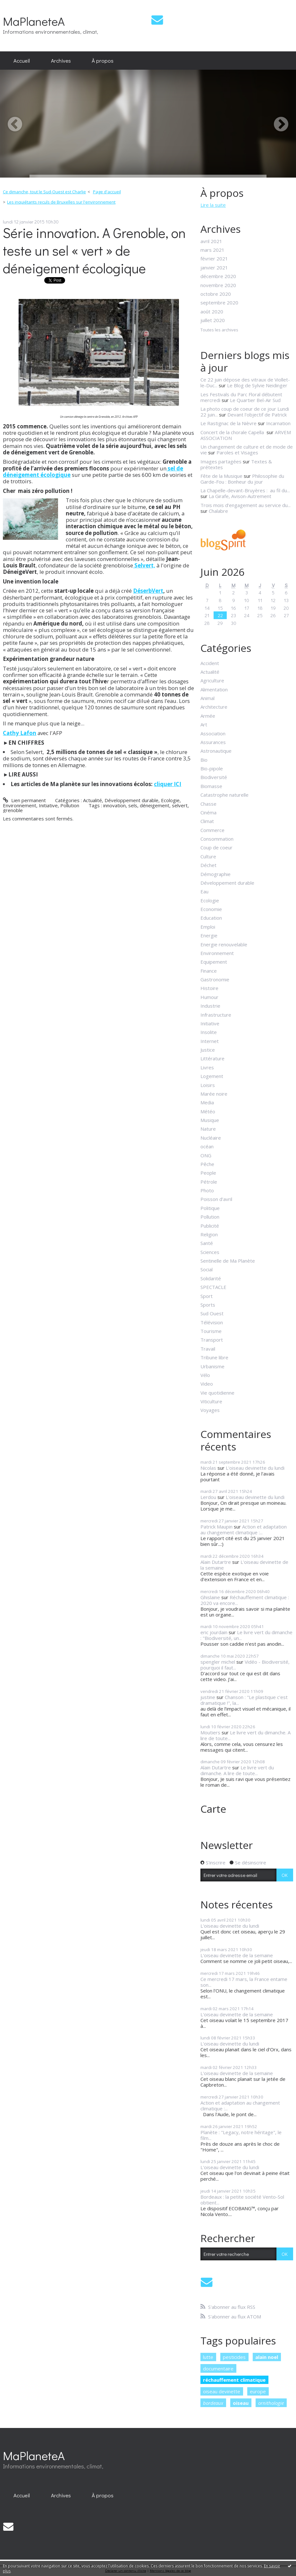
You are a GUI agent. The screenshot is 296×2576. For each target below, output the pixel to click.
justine (207, 1697)
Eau (204, 891)
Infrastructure (215, 1015)
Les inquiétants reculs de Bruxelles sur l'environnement (61, 202)
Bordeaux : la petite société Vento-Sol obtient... (242, 2200)
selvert (180, 805)
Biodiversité (213, 777)
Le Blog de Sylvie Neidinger (257, 385)
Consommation (216, 839)
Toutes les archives (219, 330)
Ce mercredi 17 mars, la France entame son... (243, 1982)
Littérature (212, 1058)
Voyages (210, 1410)
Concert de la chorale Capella (232, 432)
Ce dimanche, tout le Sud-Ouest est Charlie (44, 192)
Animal (207, 698)
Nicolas (208, 1468)
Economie (211, 909)
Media (207, 1102)
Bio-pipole (211, 768)
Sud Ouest (212, 1313)
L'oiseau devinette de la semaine (244, 1565)
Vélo (205, 1375)
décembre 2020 (218, 276)
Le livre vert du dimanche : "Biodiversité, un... (246, 1635)
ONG (205, 1155)
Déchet (208, 865)
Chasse (208, 804)
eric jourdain (213, 1632)
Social (206, 1269)
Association (212, 733)
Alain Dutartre (215, 1562)
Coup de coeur (216, 847)
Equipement (213, 962)
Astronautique (216, 751)
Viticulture (211, 1401)
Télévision (211, 1322)
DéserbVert (148, 590)
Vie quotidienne (217, 1393)
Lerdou (208, 1497)
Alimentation (214, 689)
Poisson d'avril (216, 1199)
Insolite (208, 1032)
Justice (207, 1050)
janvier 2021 (214, 267)
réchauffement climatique (234, 2380)
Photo (207, 1190)
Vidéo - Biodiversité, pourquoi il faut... (245, 1665)
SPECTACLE (213, 1287)
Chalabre (218, 511)
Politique (210, 1208)
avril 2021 (211, 241)
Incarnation (278, 423)
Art (203, 724)
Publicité (209, 1226)
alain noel (266, 2357)
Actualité (92, 800)
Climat (207, 821)
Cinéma (208, 812)
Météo (207, 1111)
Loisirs (207, 1085)
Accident (209, 663)
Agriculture (212, 680)
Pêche (207, 1164)
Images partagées (220, 461)
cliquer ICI (167, 784)
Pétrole (208, 1182)
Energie (208, 935)
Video (206, 1384)
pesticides (234, 2357)
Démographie (215, 874)
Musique (209, 1120)
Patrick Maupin (216, 1526)
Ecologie (170, 800)
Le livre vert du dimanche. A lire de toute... (245, 1735)
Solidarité (210, 1278)
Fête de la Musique (221, 476)
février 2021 (214, 258)
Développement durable (131, 800)
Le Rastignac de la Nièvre (228, 423)
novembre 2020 (218, 285)
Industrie (210, 1006)
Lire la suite (213, 205)
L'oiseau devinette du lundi (255, 1468)
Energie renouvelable (223, 944)
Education (211, 918)
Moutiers (210, 1732)
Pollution (69, 805)
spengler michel (217, 1662)
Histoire (209, 988)
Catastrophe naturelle (224, 795)
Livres (207, 1067)
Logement (211, 1076)
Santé (206, 1243)
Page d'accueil (107, 192)
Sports (207, 1305)
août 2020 (211, 311)
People (208, 1173)
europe (258, 2391)
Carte (213, 1809)
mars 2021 (212, 250)
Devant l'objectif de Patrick (257, 414)
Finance (208, 971)
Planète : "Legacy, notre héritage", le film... (241, 2135)
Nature (208, 1129)
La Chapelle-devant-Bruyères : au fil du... (245, 490)
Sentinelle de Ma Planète (227, 1261)
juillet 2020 (212, 320)
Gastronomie (214, 979)
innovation (114, 805)
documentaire (218, 2368)
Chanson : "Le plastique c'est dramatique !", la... (244, 1700)
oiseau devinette (221, 2391)
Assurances (213, 742)
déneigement (154, 805)
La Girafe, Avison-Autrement (240, 496)
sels (132, 805)
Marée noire (213, 1094)
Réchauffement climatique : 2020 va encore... (244, 1600)
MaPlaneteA (34, 21)
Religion (209, 1234)
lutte (208, 2357)
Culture (208, 856)
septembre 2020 (219, 302)
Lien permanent (24, 800)
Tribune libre (214, 1357)
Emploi (207, 927)
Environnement (19, 805)
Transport (211, 1340)
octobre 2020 (215, 294)
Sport (206, 1296)
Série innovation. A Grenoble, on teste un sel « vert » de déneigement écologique (94, 250)
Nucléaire (210, 1138)
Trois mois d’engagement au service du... (245, 505)
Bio (203, 760)
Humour (209, 997)
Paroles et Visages (237, 452)
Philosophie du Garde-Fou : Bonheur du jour (242, 479)
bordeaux (213, 2403)
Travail (207, 1349)
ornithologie (271, 2403)
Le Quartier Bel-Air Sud (255, 400)
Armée (207, 716)
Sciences (209, 1252)
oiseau (241, 2403)
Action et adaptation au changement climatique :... (243, 1529)
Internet (209, 1041)
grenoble (13, 810)
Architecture (213, 707)
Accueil (21, 60)
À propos (103, 60)
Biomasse (211, 786)
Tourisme (211, 1331)
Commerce (212, 830)
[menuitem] (21, 60)
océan (207, 1146)
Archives (61, 60)
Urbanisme (212, 1366)
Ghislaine (210, 1597)
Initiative (48, 805)
